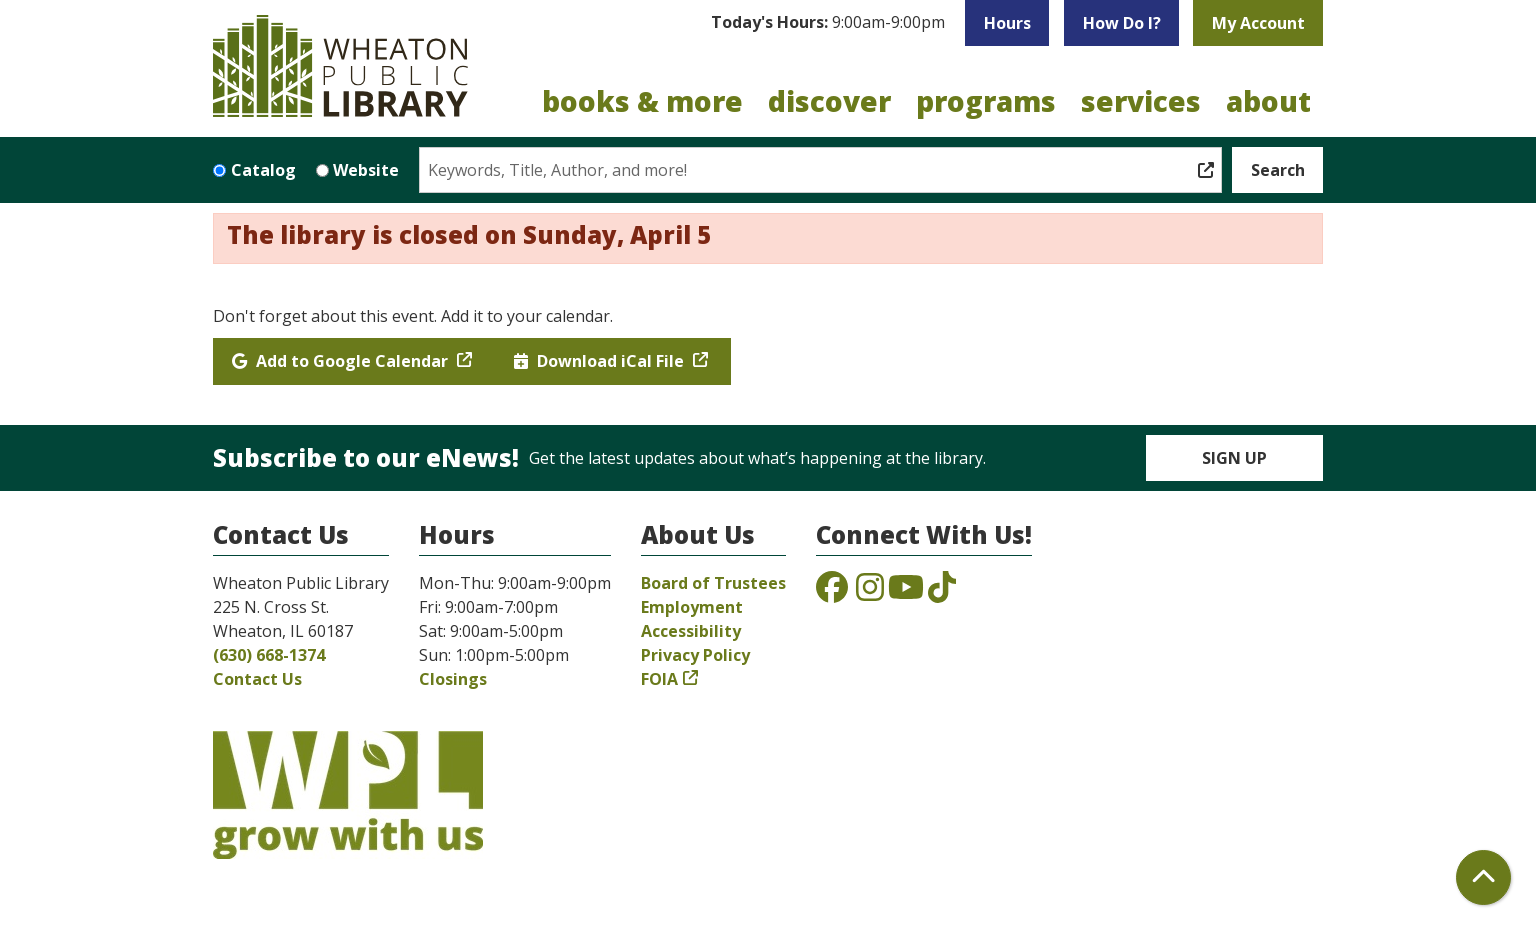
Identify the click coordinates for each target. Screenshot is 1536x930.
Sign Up (1234, 458)
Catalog (263, 170)
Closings (453, 679)
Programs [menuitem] (986, 101)
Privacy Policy (695, 655)
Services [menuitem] (1141, 101)
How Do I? (1122, 23)
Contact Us (257, 679)
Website (366, 170)
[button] (828, 23)
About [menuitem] (1268, 101)
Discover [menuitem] (829, 101)
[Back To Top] (1483, 877)
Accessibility (691, 631)
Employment (692, 607)
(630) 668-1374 (269, 655)
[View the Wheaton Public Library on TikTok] (942, 593)
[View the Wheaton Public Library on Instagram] (870, 593)
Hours (1007, 23)
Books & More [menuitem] (642, 101)
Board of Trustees (713, 583)
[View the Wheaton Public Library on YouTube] (906, 593)
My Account (1258, 23)
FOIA (659, 679)
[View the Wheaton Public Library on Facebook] (832, 593)
